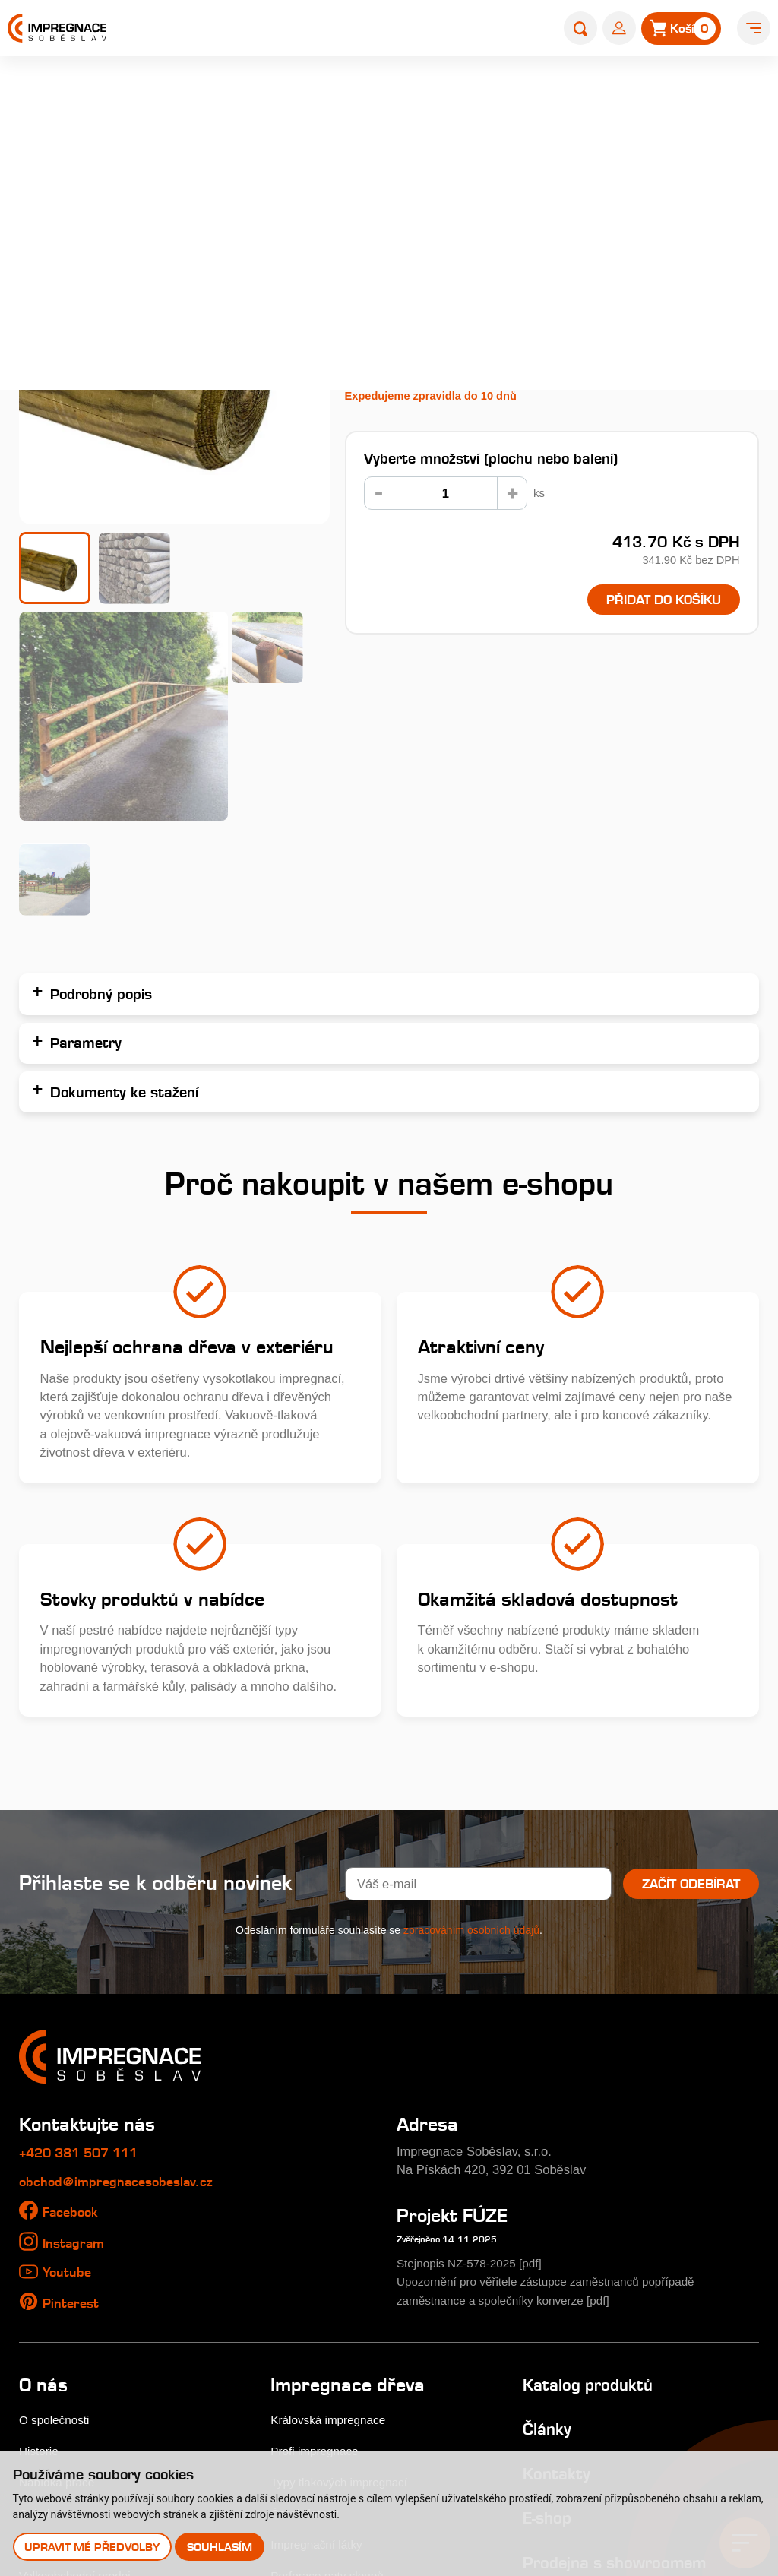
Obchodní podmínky (75, 2374)
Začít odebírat (689, 1651)
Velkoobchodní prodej (79, 2343)
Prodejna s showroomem (624, 2329)
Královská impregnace (332, 2188)
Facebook (74, 1980)
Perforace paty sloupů (331, 2343)
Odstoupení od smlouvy (85, 2436)
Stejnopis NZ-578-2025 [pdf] (475, 2031)
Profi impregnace (317, 2219)
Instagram (77, 2010)
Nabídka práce (60, 2250)
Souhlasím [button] (221, 2546)
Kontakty (559, 2240)
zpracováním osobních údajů (471, 1698)
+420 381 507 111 (89, 1920)
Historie (40, 2219)
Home (225, 96)
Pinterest (73, 2070)
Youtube (69, 2040)
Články (549, 2196)
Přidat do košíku (652, 601)
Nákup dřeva (54, 2312)
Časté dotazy (307, 2281)
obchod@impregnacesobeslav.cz (127, 1949)
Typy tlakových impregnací (344, 2250)
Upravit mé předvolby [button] (92, 2546)
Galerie (39, 2281)
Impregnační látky (320, 2312)
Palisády (330, 96)
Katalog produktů (593, 2151)
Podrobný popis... (398, 291)
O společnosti (57, 2188)
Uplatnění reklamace (76, 2405)
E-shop (274, 96)
